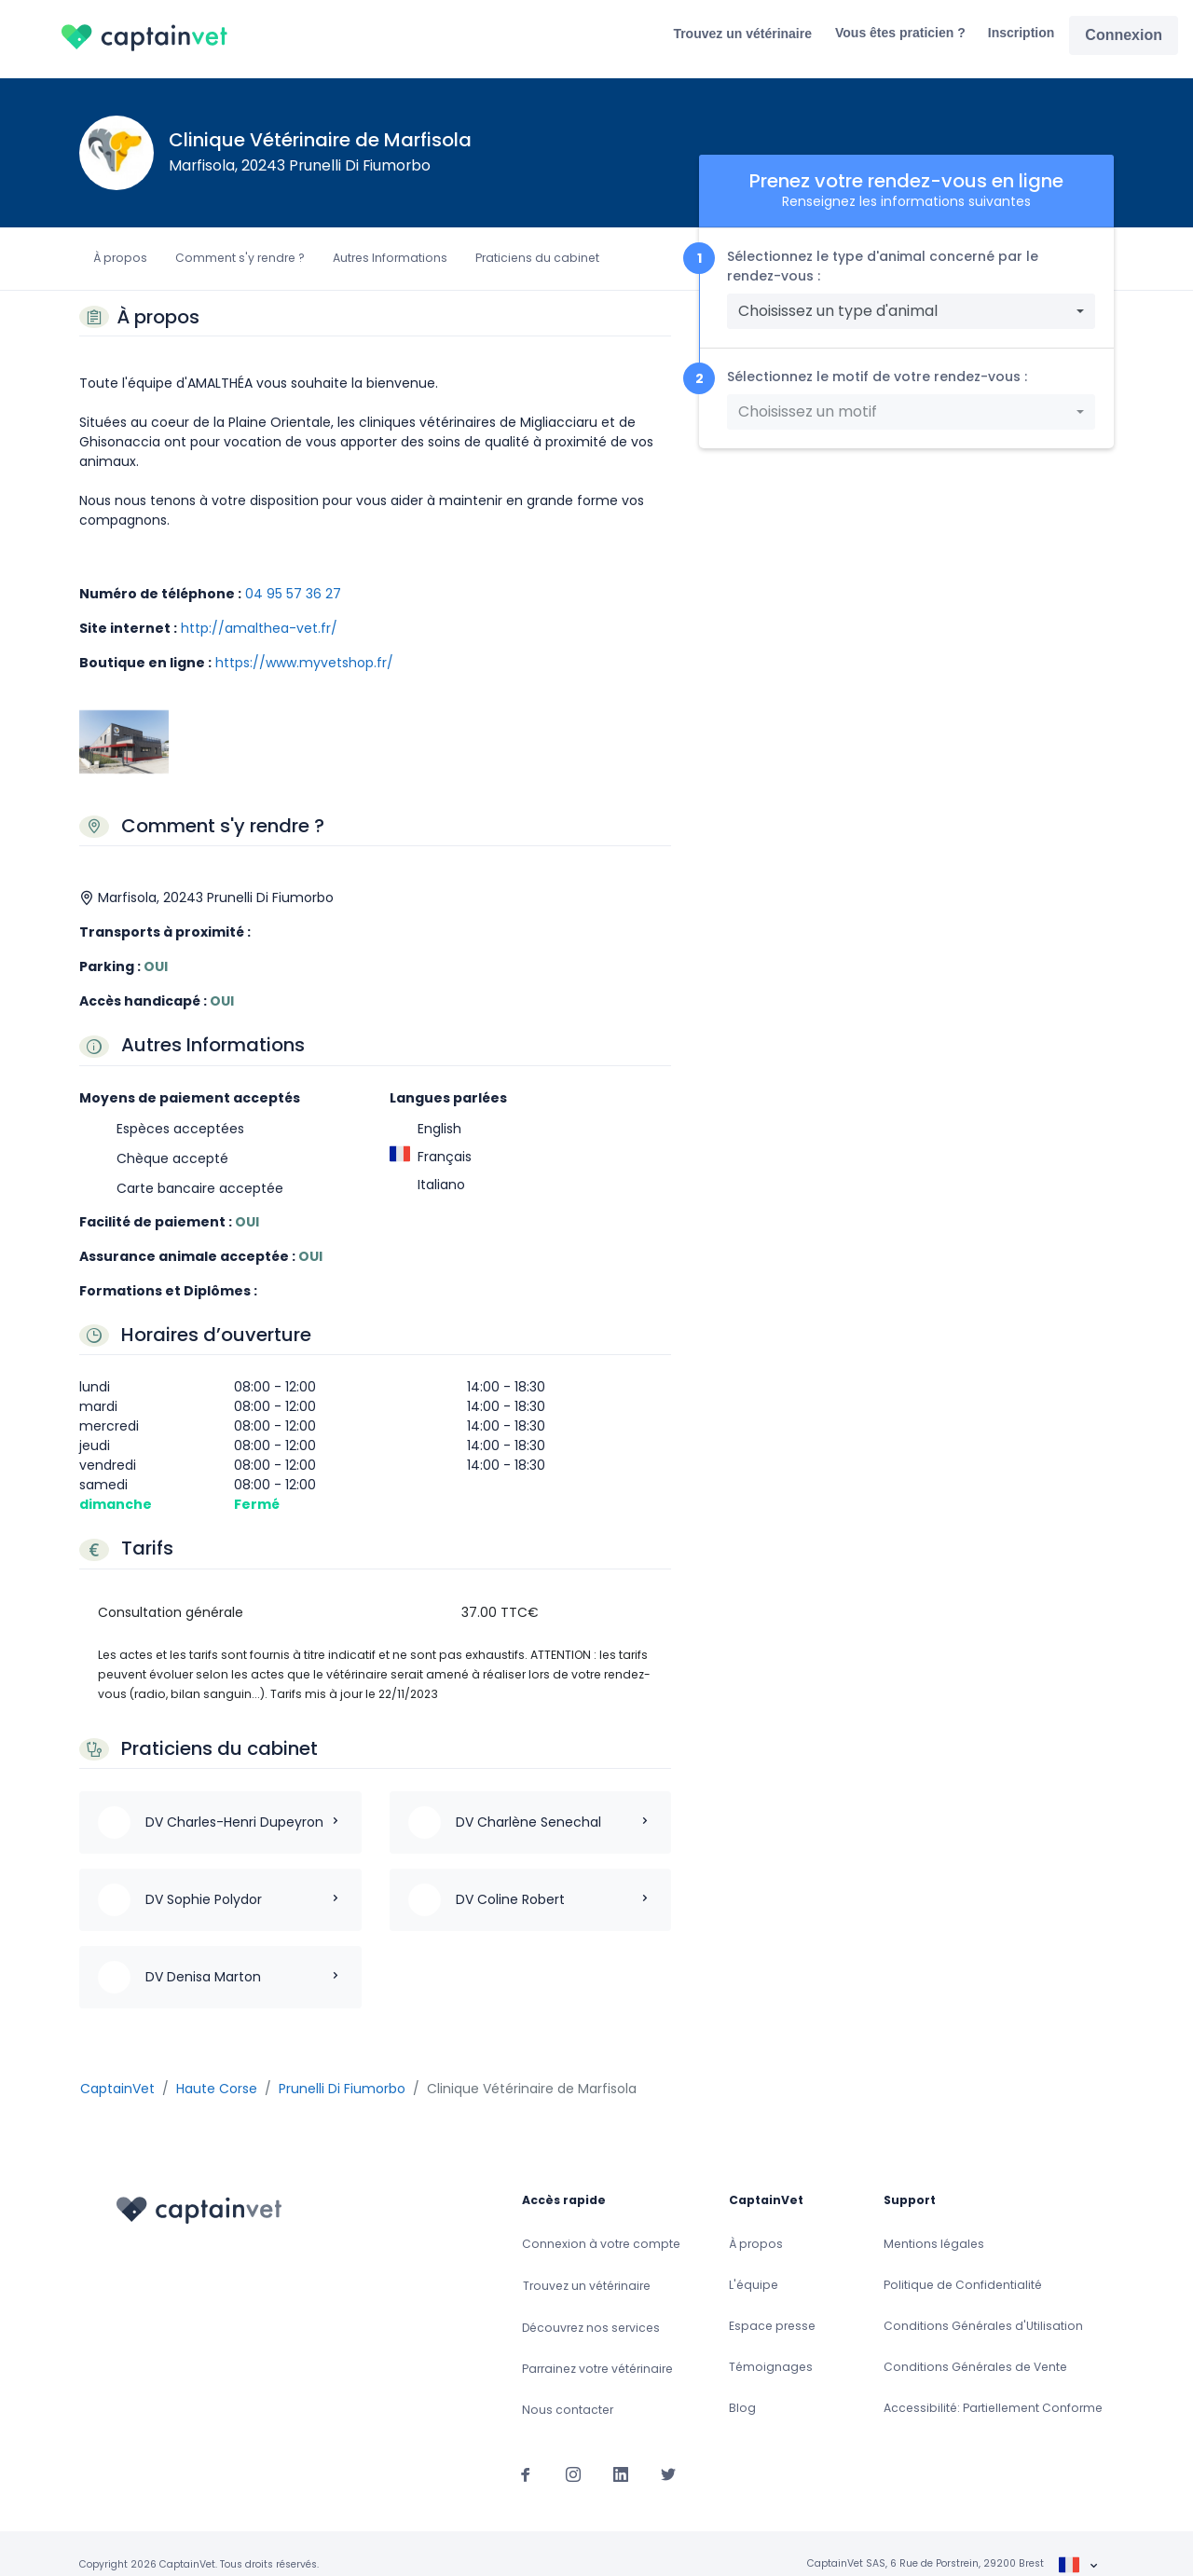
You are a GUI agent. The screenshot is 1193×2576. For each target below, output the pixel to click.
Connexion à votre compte (601, 2222)
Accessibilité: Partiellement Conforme (993, 2386)
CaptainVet (117, 2066)
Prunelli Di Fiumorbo (342, 2066)
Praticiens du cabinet (537, 258)
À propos (120, 258)
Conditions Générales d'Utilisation (983, 2304)
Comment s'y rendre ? (240, 258)
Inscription (1021, 32)
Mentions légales (934, 2222)
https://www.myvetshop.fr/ (304, 662)
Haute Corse (216, 2066)
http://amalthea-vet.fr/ (259, 628)
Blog (742, 2386)
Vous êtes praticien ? (900, 32)
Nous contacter (567, 2388)
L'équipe (753, 2263)
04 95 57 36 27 (293, 593)
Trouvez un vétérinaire (742, 33)
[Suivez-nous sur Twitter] (668, 2452)
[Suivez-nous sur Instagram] (573, 2452)
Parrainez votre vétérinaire (597, 2347)
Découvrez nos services (591, 2306)
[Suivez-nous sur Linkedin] (620, 2452)
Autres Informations (390, 258)
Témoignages (771, 2345)
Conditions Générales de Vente (975, 2345)
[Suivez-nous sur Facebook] (525, 2452)
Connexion (1123, 35)
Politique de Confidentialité (963, 2263)
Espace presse (772, 2304)
